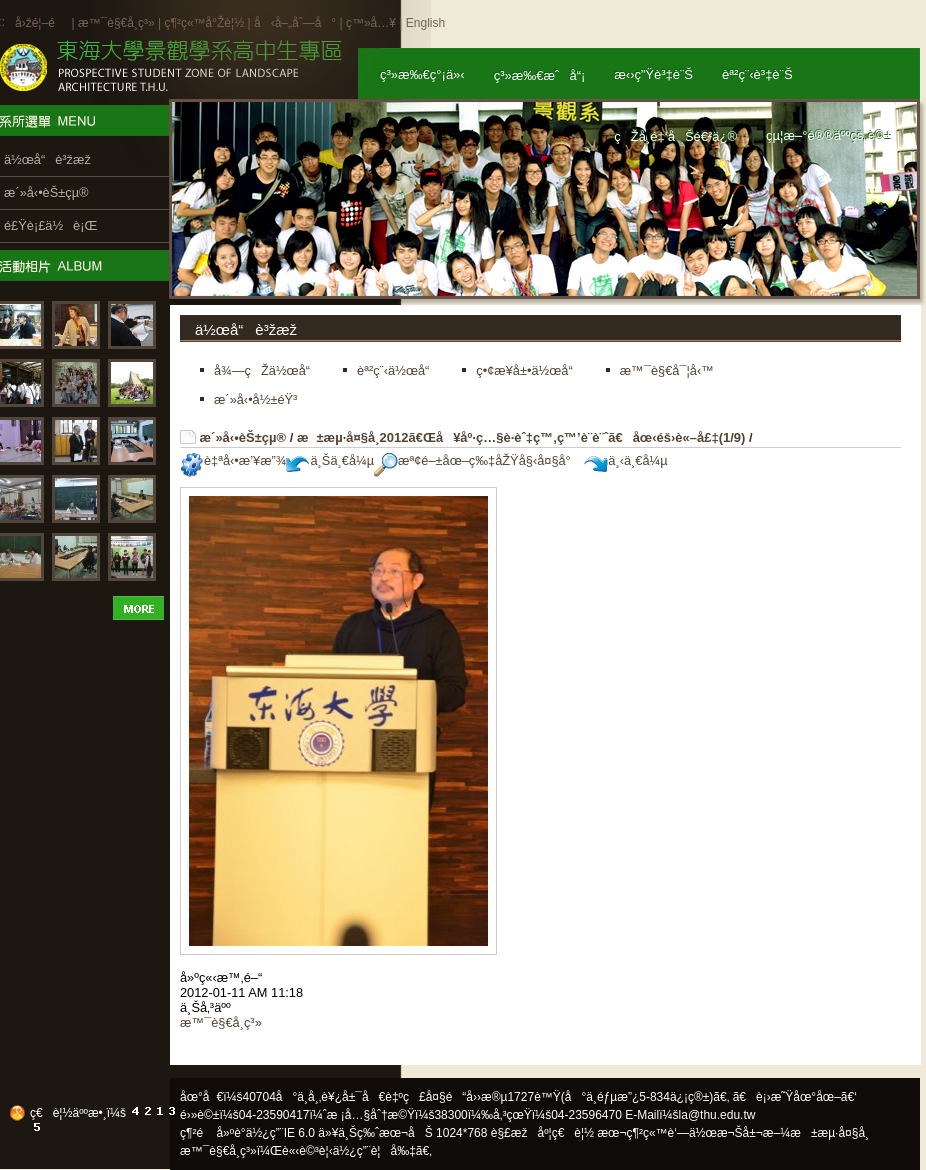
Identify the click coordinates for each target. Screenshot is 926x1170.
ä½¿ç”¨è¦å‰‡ (374, 1151)
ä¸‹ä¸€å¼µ (625, 460)
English (425, 23)
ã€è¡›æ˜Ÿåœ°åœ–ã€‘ (795, 1097)
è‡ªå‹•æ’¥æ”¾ (233, 460)
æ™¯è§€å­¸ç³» (118, 23)
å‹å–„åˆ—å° (295, 23)
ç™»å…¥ (371, 23)
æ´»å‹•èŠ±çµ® (243, 437)
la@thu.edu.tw (717, 1115)
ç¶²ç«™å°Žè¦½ (204, 23)
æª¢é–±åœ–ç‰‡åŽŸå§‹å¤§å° (477, 460)
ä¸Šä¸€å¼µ (330, 460)
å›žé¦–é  (41, 23)
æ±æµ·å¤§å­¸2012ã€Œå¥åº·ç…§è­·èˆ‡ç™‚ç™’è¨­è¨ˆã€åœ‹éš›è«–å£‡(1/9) (521, 437)
